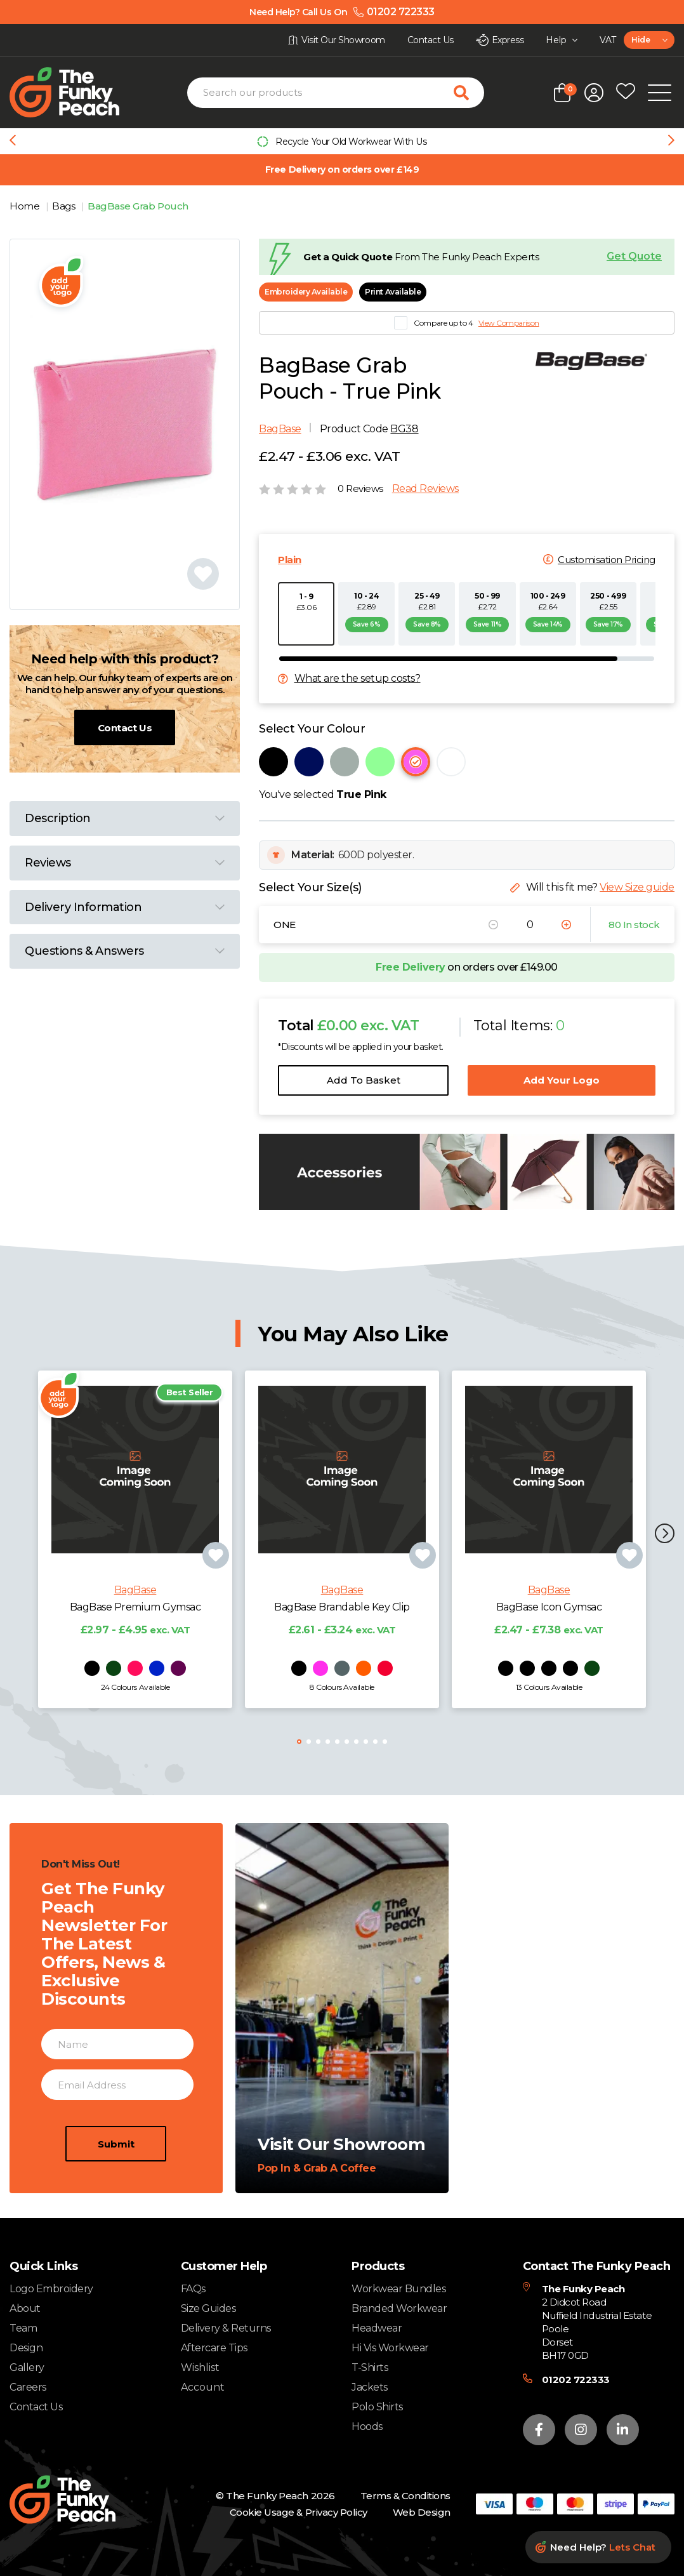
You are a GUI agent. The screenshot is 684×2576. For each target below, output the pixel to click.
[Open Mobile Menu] (659, 92)
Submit (116, 2156)
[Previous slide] (13, 142)
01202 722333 (576, 2380)
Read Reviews (425, 489)
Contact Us (125, 728)
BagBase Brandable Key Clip (342, 1620)
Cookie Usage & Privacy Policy (298, 2512)
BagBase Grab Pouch (138, 206)
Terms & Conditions (405, 2496)
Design (26, 2348)
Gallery (27, 2367)
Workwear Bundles (398, 2289)
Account (203, 2387)
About (25, 2308)
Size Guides (208, 2308)
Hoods (367, 2426)
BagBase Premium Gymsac (135, 1620)
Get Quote (634, 256)
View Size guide (637, 887)
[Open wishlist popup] (625, 92)
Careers (28, 2387)
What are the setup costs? (357, 678)
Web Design (422, 2512)
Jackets (370, 2387)
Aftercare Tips (214, 2348)
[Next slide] (671, 142)
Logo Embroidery (51, 2289)
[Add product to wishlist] (215, 1568)
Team (23, 2328)
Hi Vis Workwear (390, 2348)
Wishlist (200, 2368)
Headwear (377, 2328)
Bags (64, 206)
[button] (664, 1535)
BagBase (280, 429)
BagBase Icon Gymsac (549, 1620)
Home (26, 206)
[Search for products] (469, 92)
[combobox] (649, 40)
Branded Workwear (399, 2308)
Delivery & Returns (226, 2328)
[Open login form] (593, 92)
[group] (342, 141)
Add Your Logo (561, 1080)
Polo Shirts (377, 2407)
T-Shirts (370, 2367)
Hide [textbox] (640, 39)
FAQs (193, 2289)
